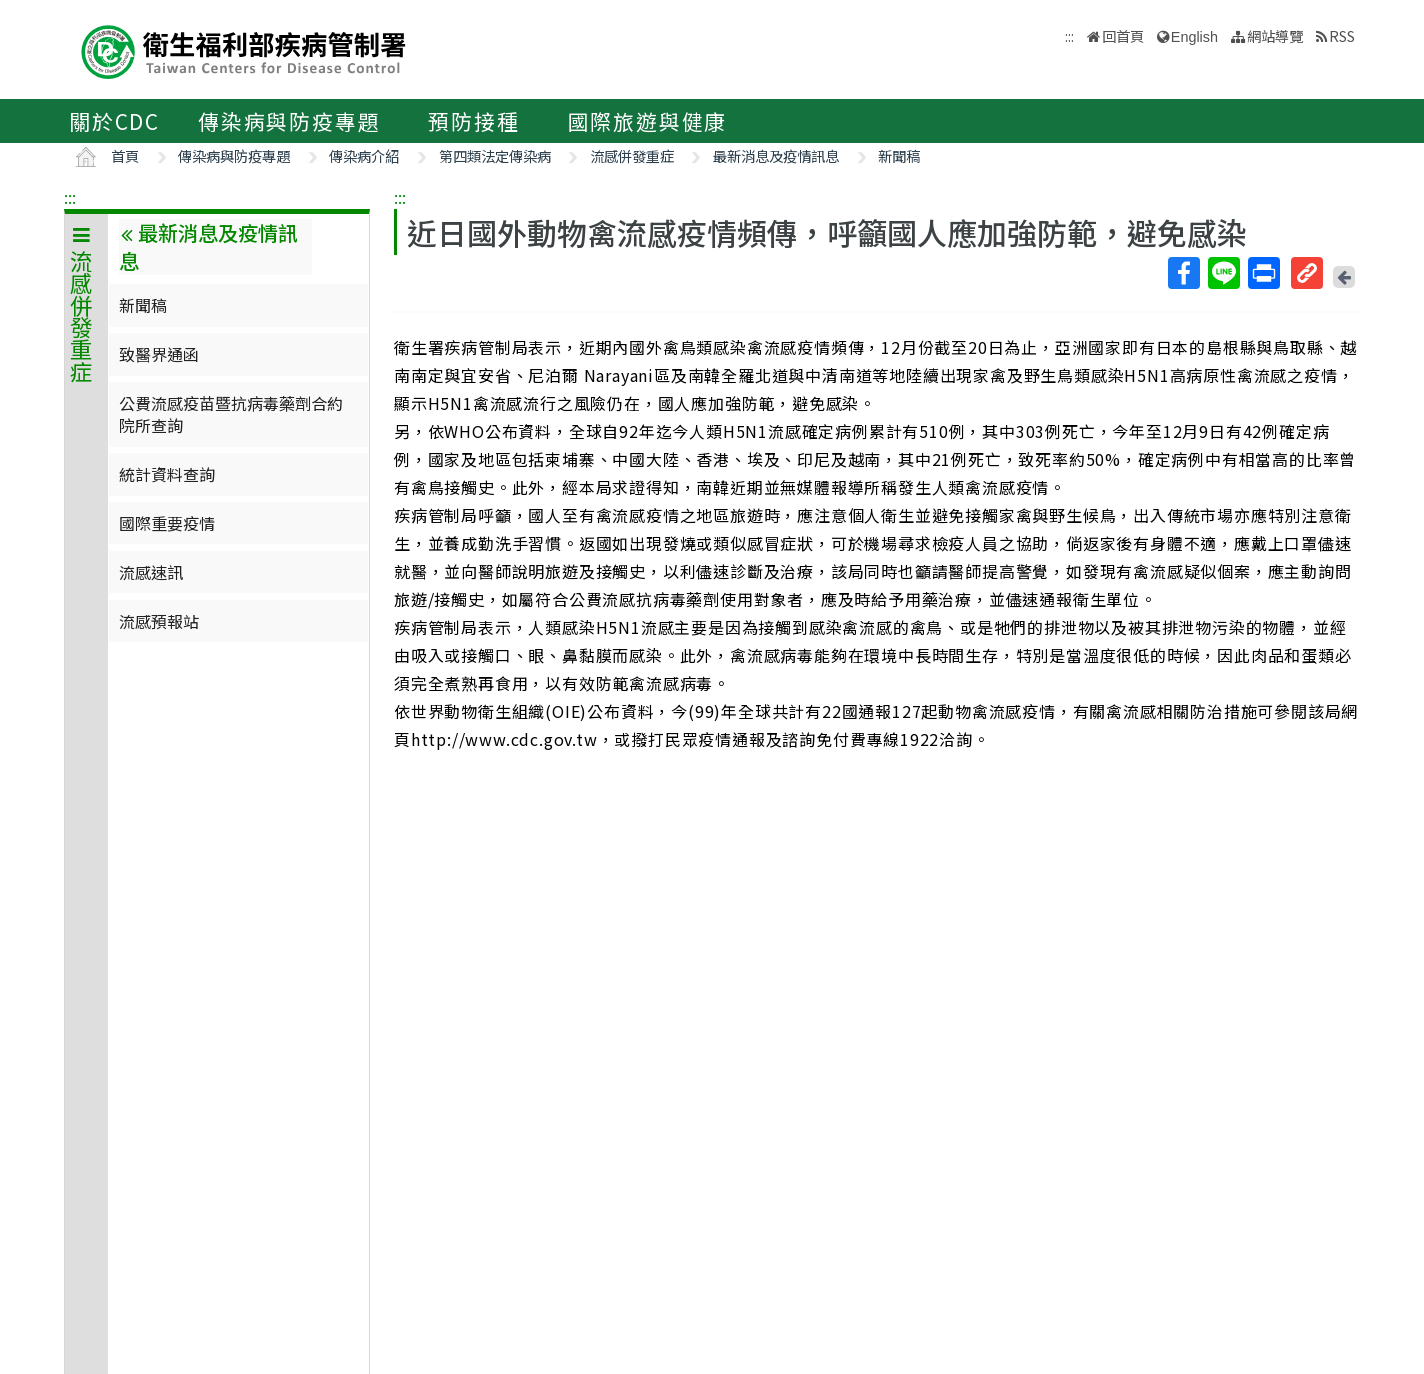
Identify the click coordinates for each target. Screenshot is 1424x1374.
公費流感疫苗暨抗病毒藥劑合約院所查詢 (231, 414)
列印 (1263, 273)
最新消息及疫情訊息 (776, 155)
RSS (1342, 35)
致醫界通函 (159, 354)
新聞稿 (899, 155)
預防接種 (473, 121)
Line (1223, 273)
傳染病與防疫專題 (289, 121)
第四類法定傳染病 (495, 155)
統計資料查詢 (167, 474)
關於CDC (114, 121)
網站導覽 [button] (1275, 35)
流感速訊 (151, 572)
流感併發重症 (632, 155)
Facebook (1183, 273)
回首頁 (1123, 35)
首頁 (125, 155)
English (1194, 37)
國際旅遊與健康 (648, 121)
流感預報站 (159, 621)
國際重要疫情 (167, 523)
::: (70, 197)
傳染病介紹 (364, 155)
